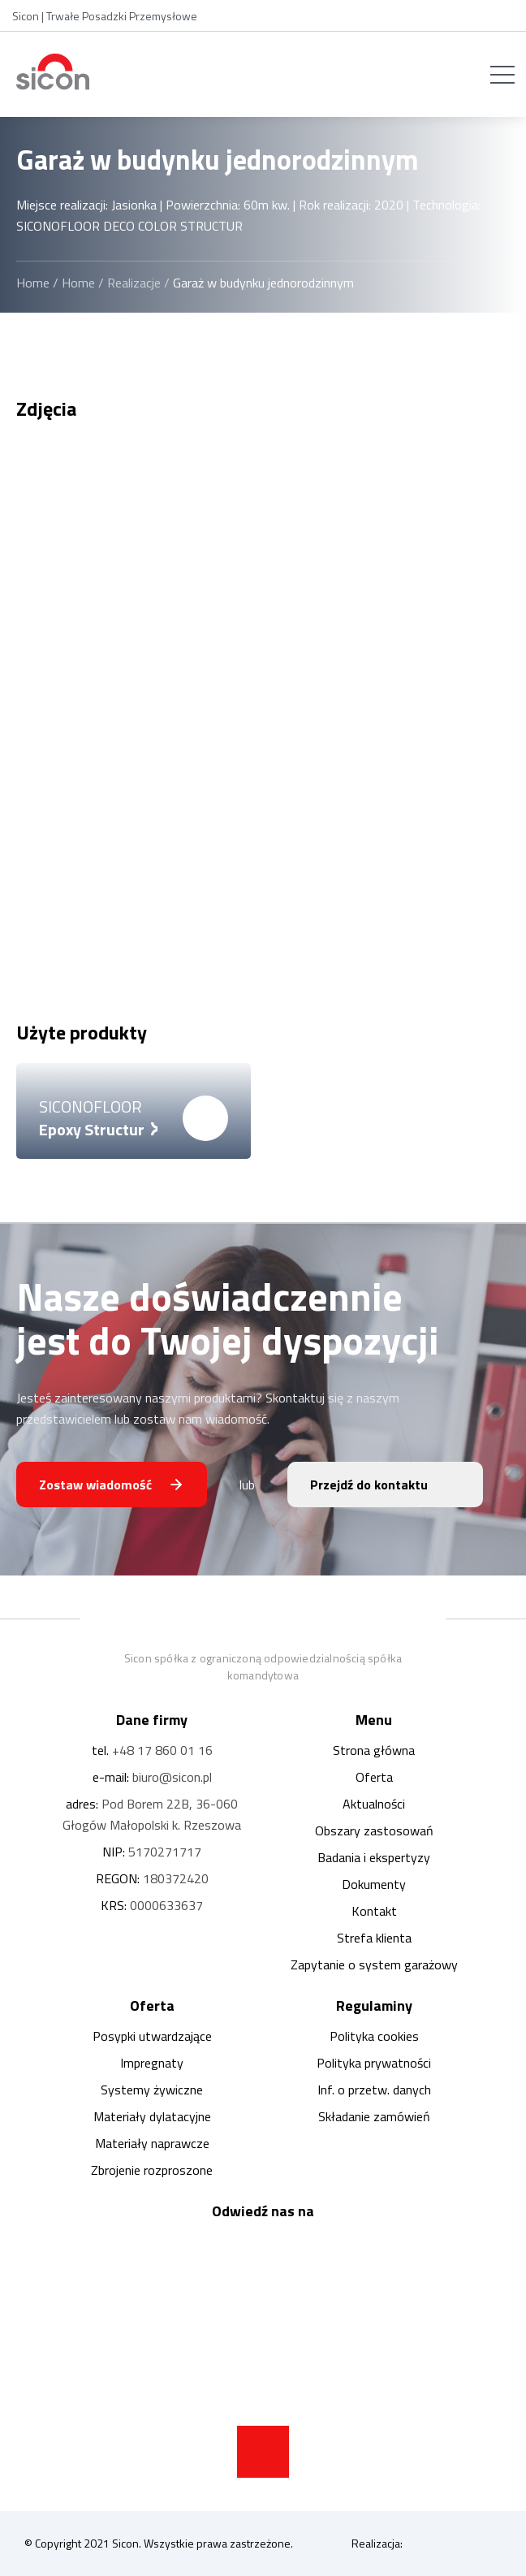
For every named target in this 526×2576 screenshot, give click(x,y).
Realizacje (134, 282)
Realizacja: (426, 2543)
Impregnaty (151, 2062)
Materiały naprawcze (152, 2143)
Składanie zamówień (374, 2116)
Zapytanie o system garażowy (374, 1964)
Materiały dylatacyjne (152, 2116)
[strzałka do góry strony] (263, 2452)
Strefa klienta (374, 1937)
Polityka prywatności (374, 2062)
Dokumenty (374, 1884)
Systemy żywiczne (152, 2089)
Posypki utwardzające (152, 2036)
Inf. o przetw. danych (374, 2089)
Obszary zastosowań (374, 1830)
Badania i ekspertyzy (373, 1857)
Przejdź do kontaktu (369, 1484)
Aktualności (374, 1803)
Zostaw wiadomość (95, 1484)
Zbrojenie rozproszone (152, 2170)
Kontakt (374, 1911)
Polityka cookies (374, 2036)
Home (33, 282)
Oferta (374, 1777)
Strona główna (374, 1750)
